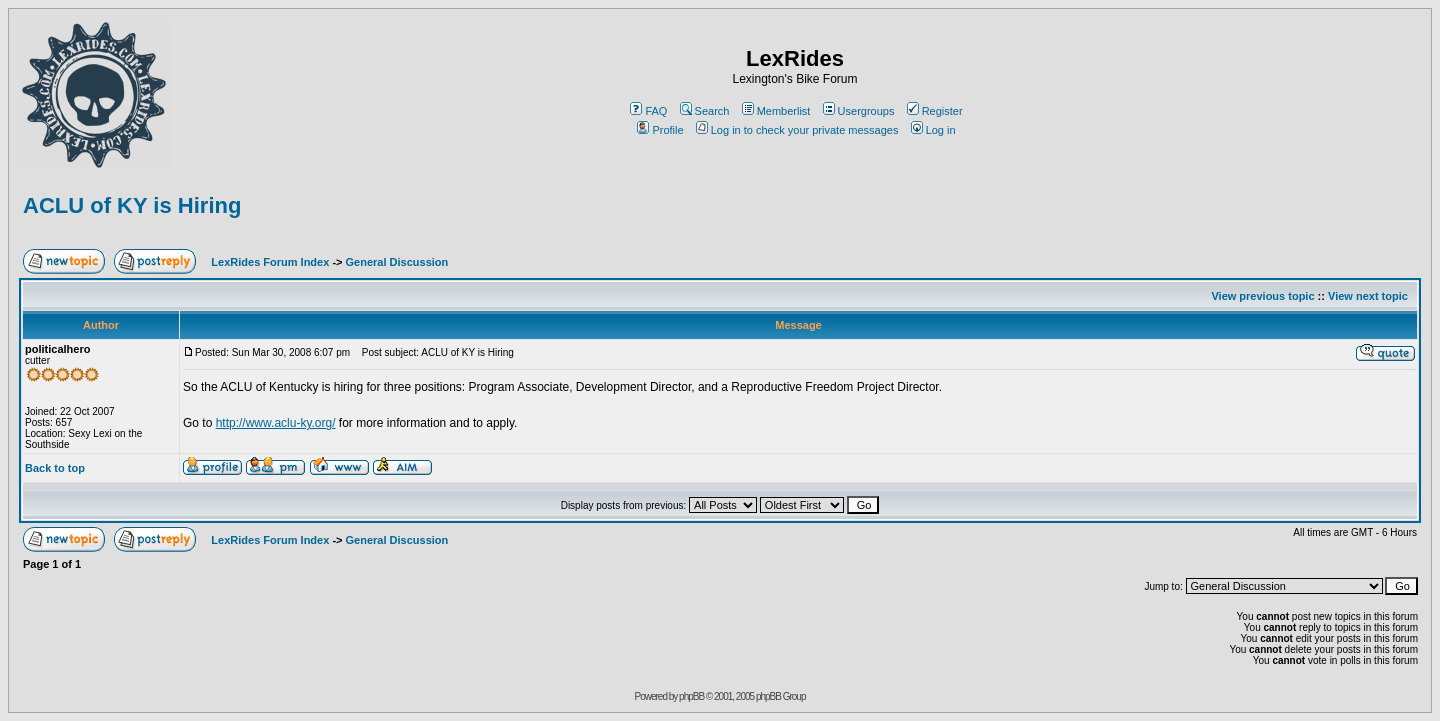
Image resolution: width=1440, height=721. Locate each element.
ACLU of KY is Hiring (132, 205)
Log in (933, 130)
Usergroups (859, 111)
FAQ (648, 111)
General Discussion (397, 262)
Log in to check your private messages (797, 130)
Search (705, 111)
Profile (660, 130)
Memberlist (776, 111)
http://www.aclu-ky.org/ (276, 423)
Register (935, 111)
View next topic (1368, 296)
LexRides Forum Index (270, 262)
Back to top (55, 468)
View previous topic (1262, 296)
